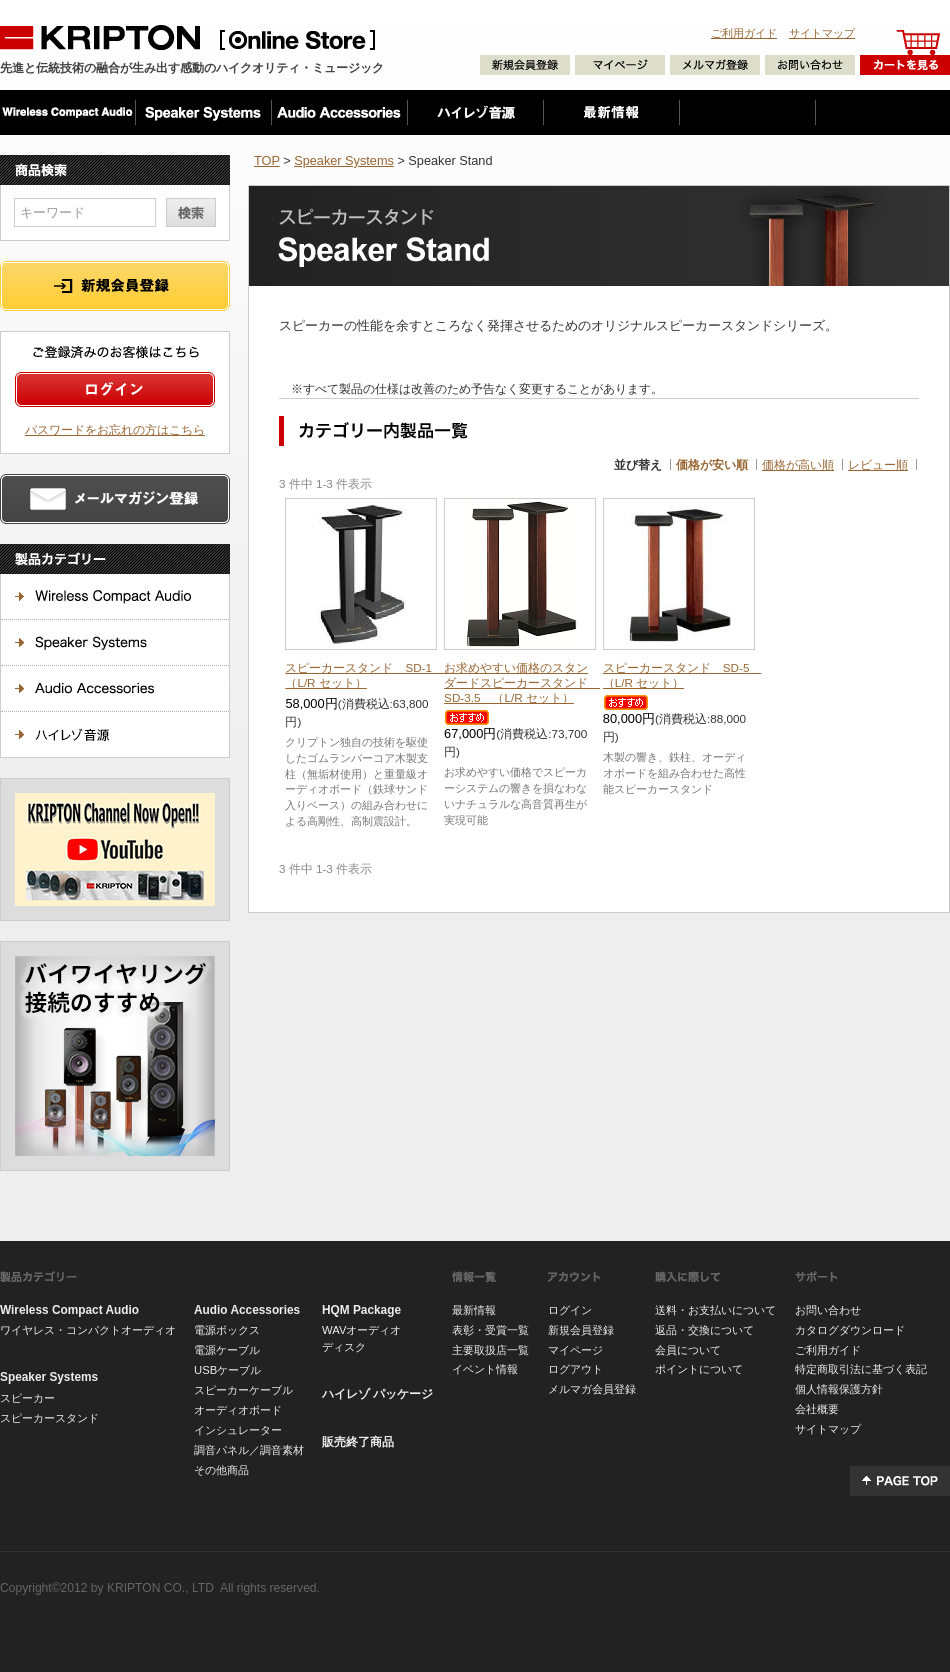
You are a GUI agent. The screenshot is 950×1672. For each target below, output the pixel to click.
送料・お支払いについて (715, 1310)
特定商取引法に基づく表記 (861, 1369)
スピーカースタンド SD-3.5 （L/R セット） (522, 682)
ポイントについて (699, 1369)
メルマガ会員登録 (592, 1389)
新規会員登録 (581, 1330)
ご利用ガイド (744, 33)
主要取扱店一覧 (490, 1350)
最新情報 (474, 1310)
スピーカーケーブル (243, 1390)
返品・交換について (704, 1330)
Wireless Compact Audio (69, 1310)
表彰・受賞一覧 (490, 1330)
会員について (688, 1350)
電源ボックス (227, 1330)
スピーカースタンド (49, 1418)
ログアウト (575, 1369)
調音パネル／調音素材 (249, 1450)
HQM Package (361, 1310)
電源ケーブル (227, 1350)
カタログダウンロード (850, 1330)
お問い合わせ (828, 1310)
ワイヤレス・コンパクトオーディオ (88, 1330)
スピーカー (27, 1398)
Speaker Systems (344, 160)
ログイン (570, 1310)
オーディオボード (238, 1410)
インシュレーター (238, 1430)
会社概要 (817, 1409)
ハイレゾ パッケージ (377, 1394)
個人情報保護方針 (839, 1389)
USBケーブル (227, 1370)
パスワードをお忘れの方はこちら (115, 429)
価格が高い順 (798, 464)
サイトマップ (822, 33)
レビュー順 (878, 464)
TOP (267, 160)
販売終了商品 (358, 1442)
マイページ (575, 1350)
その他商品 (221, 1470)
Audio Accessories (247, 1310)
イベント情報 (485, 1369)
